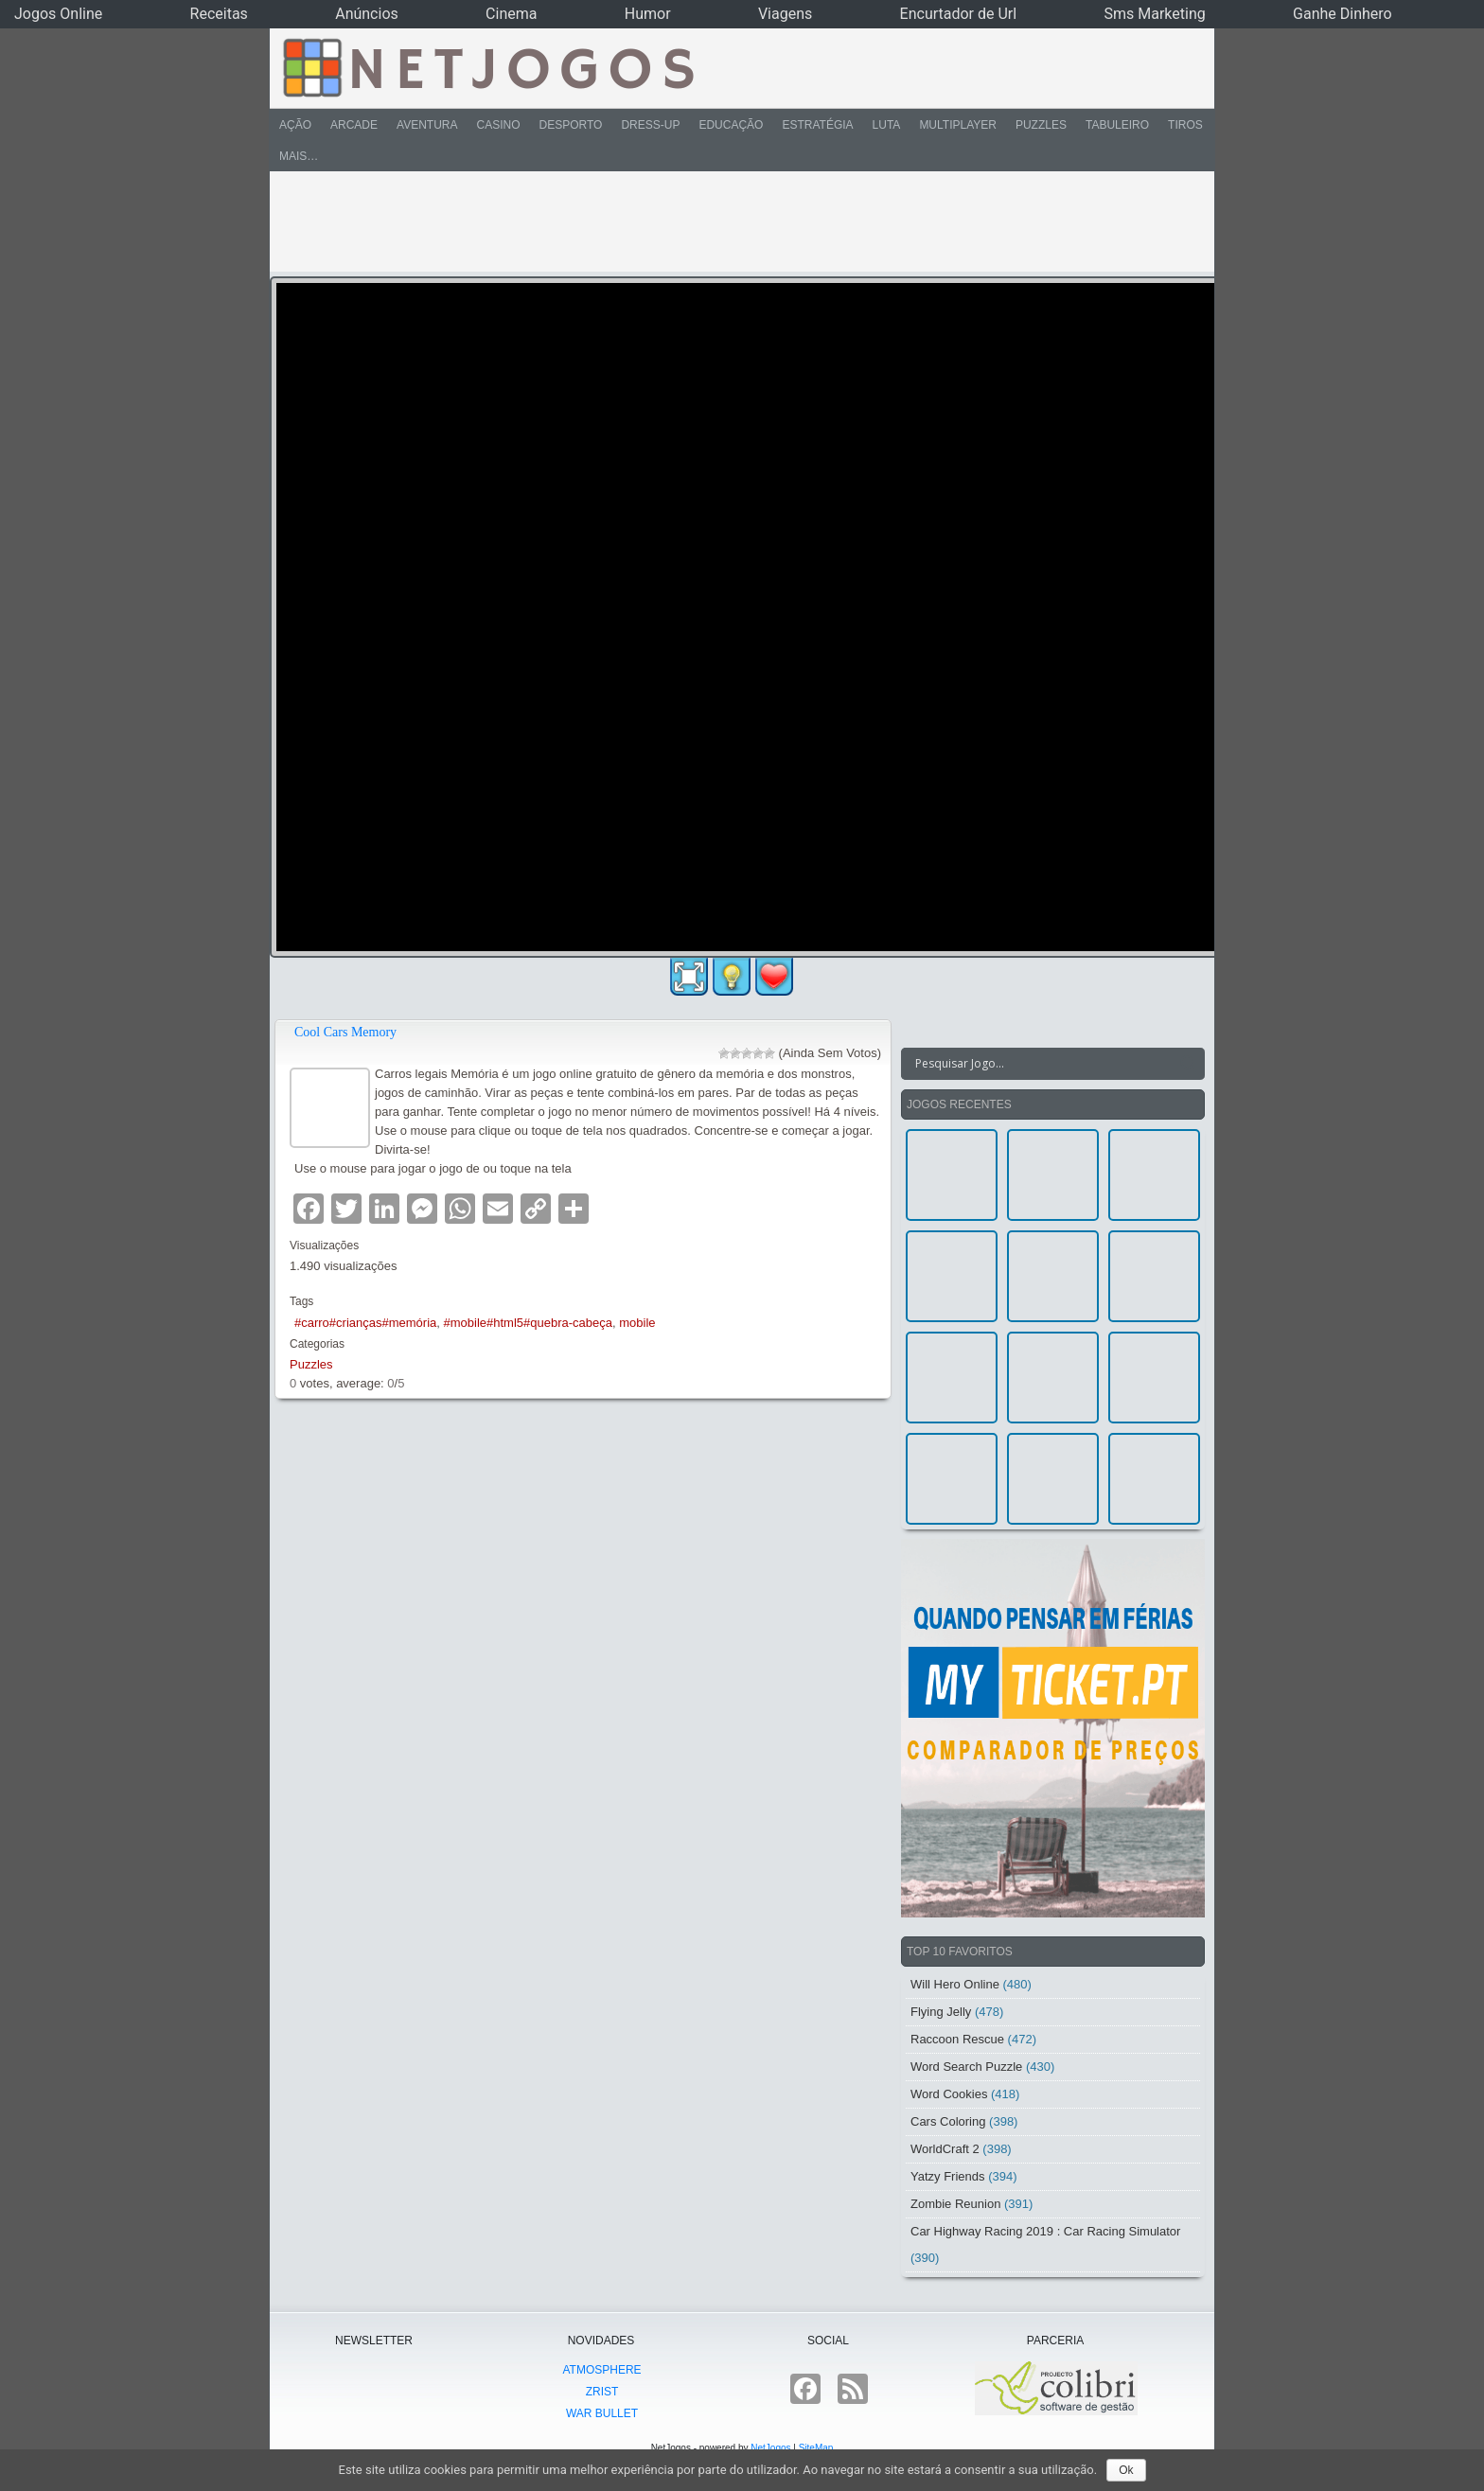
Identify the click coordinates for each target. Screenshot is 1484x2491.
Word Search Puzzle (966, 2066)
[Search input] (1041, 1064)
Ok (1126, 2470)
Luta (887, 125)
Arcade (354, 125)
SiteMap (816, 2448)
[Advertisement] (729, 221)
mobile (637, 1323)
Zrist (602, 2391)
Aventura (427, 125)
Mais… (298, 156)
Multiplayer (958, 125)
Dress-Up (650, 125)
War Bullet (602, 2413)
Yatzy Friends (947, 2176)
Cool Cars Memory (345, 1032)
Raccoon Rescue (957, 2039)
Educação (730, 125)
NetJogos (770, 2448)
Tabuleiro (1117, 125)
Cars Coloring (947, 2121)
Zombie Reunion (955, 2204)
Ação (295, 125)
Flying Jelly (940, 2012)
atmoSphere (601, 2369)
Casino (498, 125)
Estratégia (817, 125)
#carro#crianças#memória (365, 1323)
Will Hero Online (954, 1984)
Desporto (571, 125)
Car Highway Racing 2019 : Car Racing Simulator (1045, 2231)
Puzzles (1041, 125)
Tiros (1185, 125)
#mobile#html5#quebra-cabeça (528, 1323)
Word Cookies (948, 2094)
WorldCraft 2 (945, 2149)
